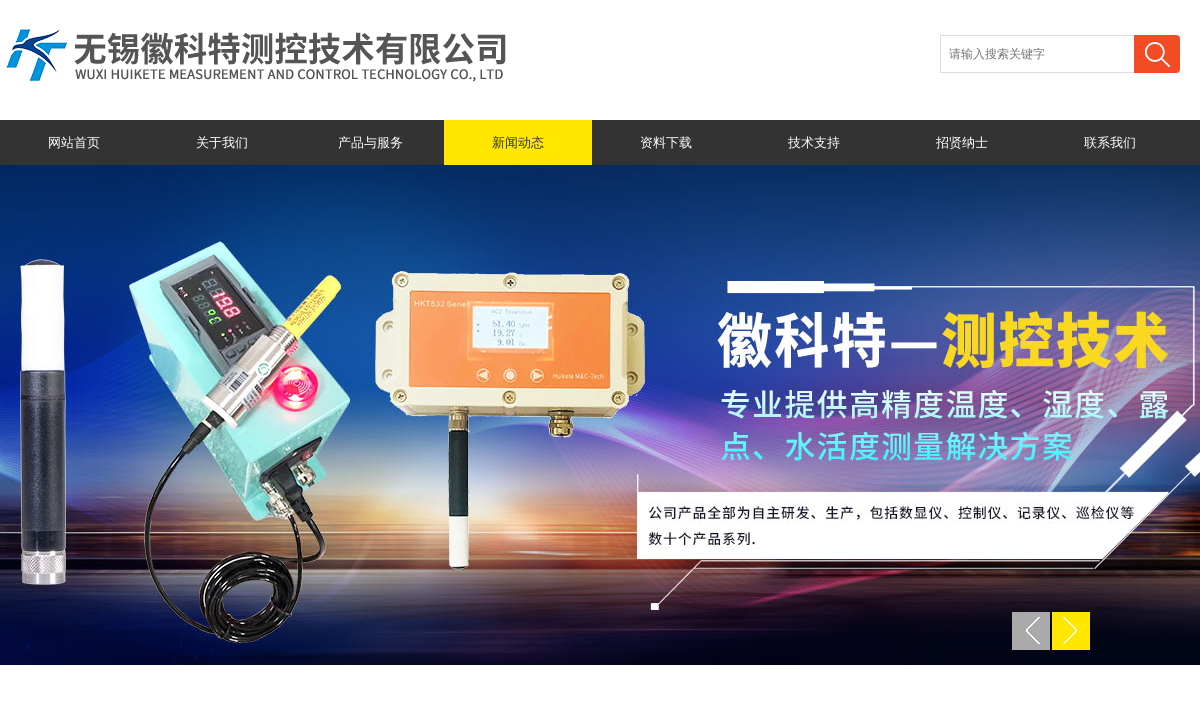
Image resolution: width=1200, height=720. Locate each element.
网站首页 (74, 142)
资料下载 (666, 142)
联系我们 (1110, 142)
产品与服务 (370, 142)
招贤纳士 (962, 142)
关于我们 (222, 142)
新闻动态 (518, 142)
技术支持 (814, 142)
